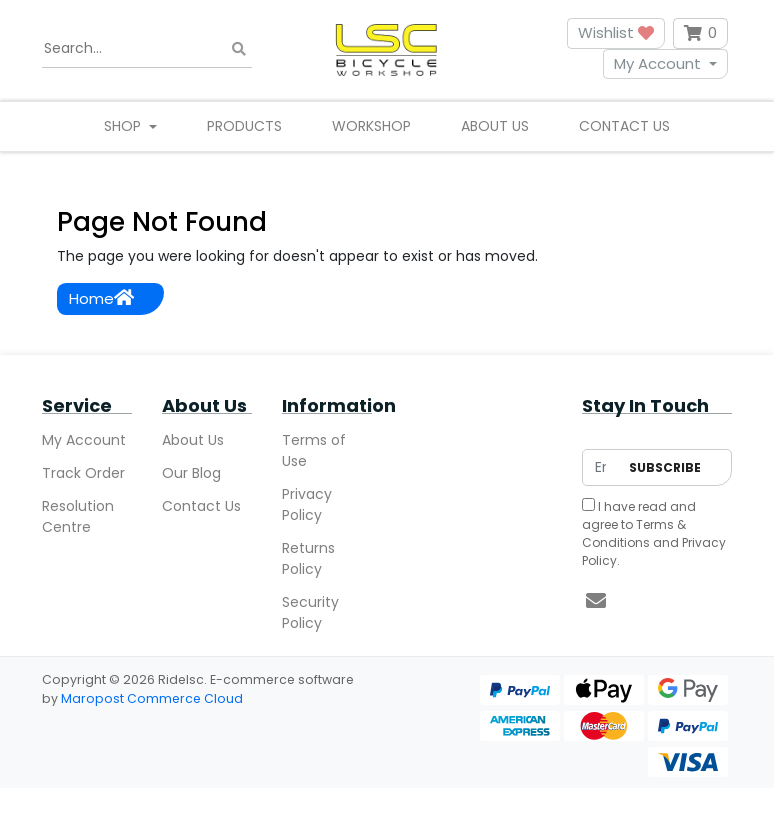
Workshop (371, 126)
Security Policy (310, 612)
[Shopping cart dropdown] (700, 33)
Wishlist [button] (616, 32)
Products (244, 126)
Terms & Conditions (634, 533)
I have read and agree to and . (654, 533)
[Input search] (147, 49)
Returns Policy (308, 558)
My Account (657, 63)
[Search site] (239, 48)
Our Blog (191, 473)
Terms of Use (314, 450)
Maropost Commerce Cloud (152, 698)
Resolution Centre (78, 516)
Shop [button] (124, 126)
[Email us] (596, 601)
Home (101, 298)
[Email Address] (600, 467)
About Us (495, 126)
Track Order (83, 473)
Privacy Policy (307, 504)
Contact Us (624, 126)
